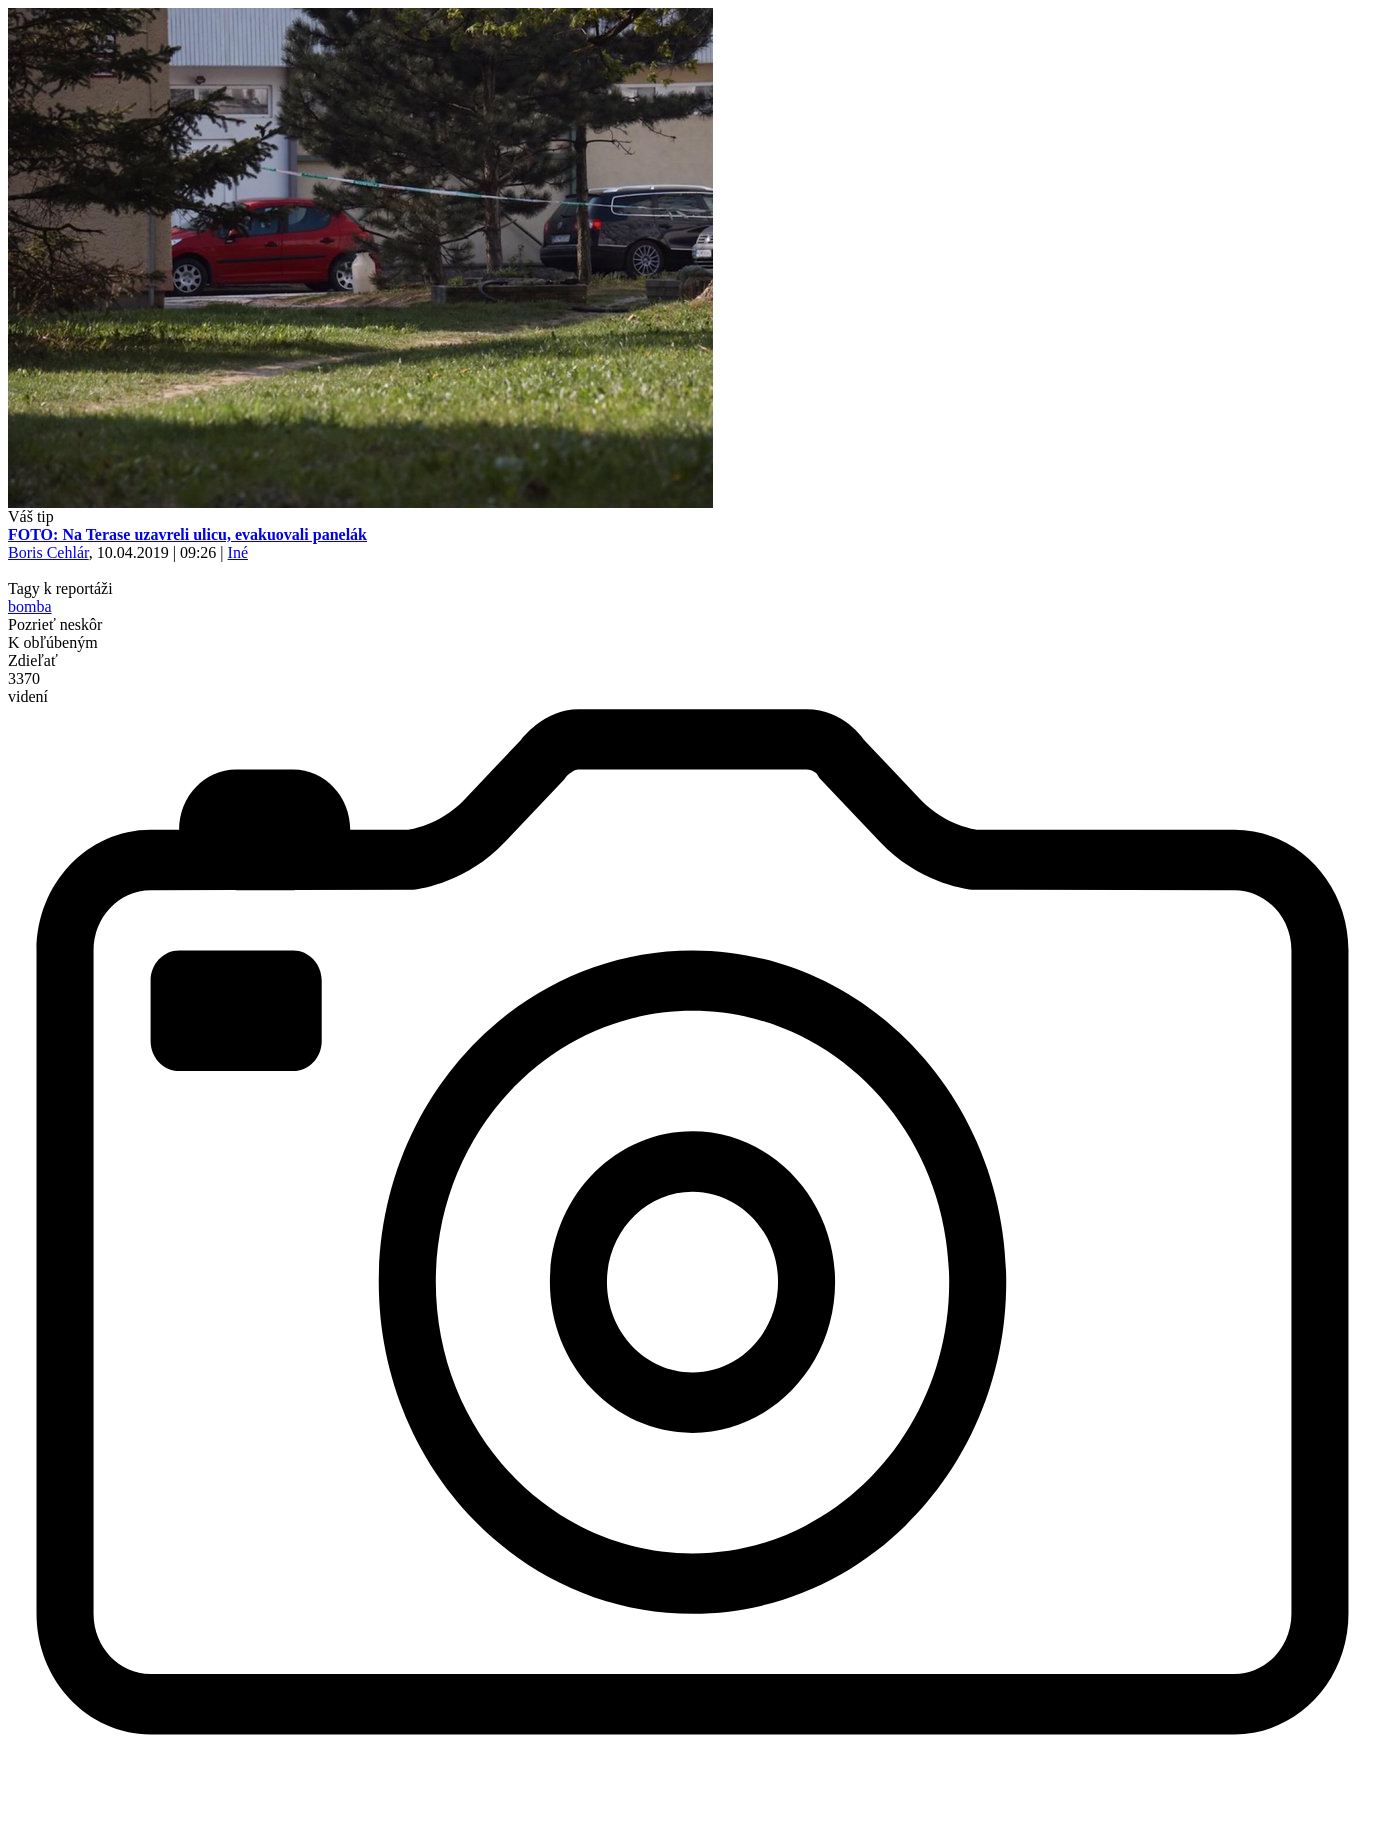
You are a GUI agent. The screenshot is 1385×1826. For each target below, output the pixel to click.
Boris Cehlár (48, 552)
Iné (238, 552)
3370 (28, 687)
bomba (30, 606)
